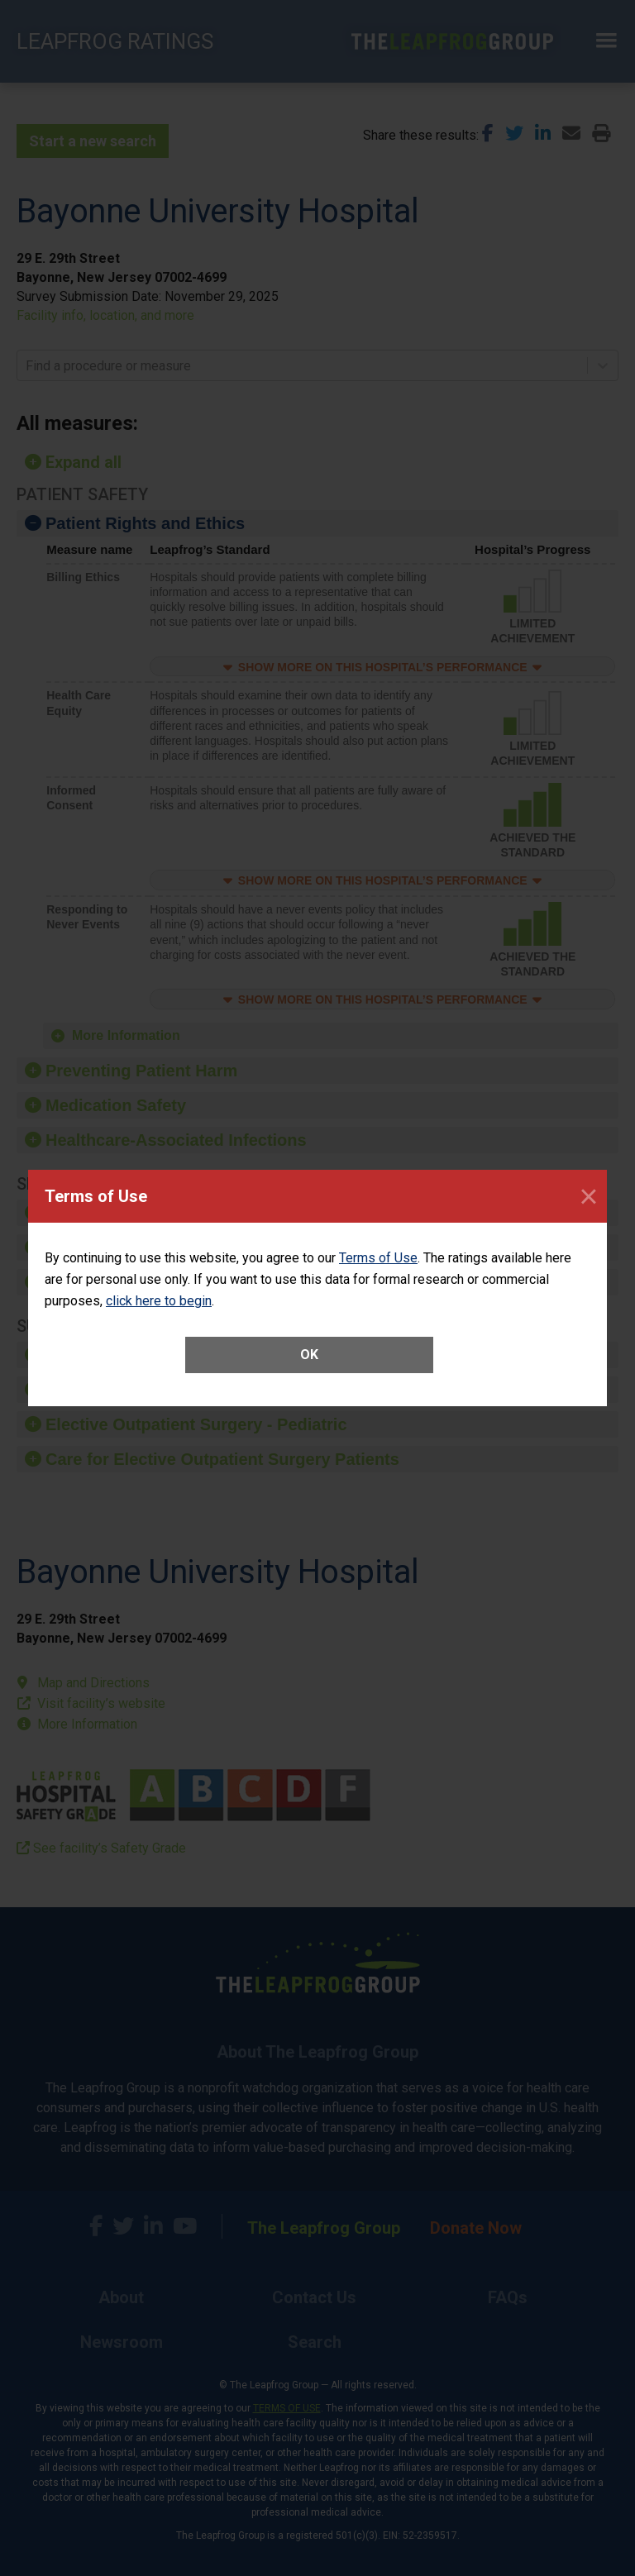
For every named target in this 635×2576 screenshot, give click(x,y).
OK (309, 1354)
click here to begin (159, 1301)
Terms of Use (378, 1258)
